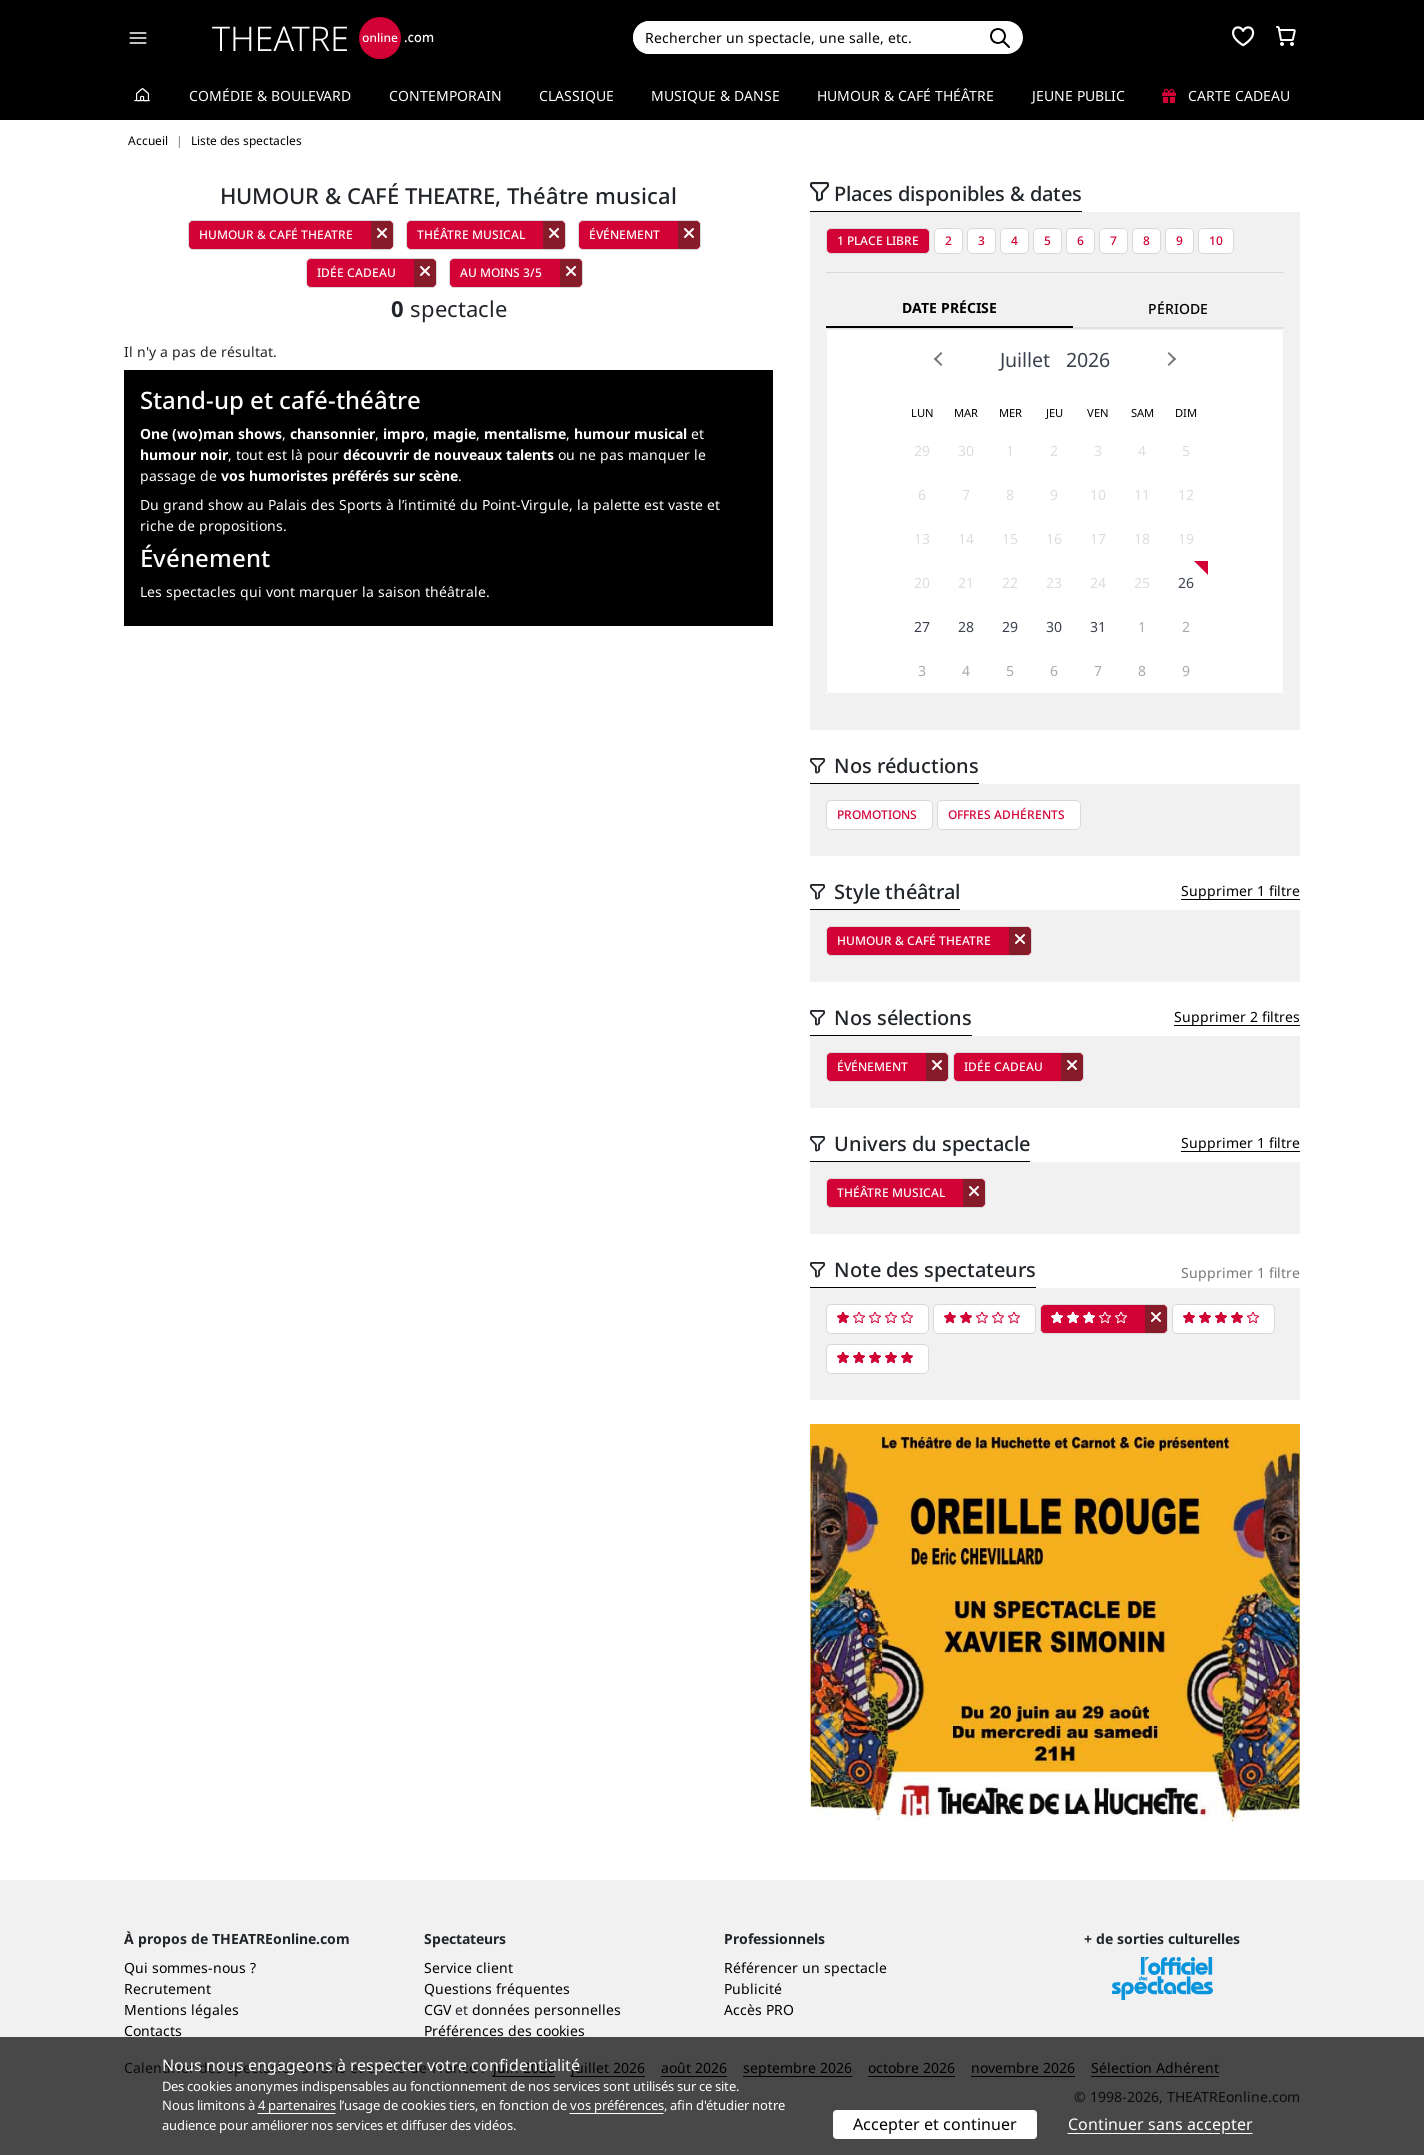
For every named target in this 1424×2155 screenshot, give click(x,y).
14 (966, 538)
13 (922, 538)
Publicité (753, 1988)
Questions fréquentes (497, 1988)
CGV (437, 2009)
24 (1098, 582)
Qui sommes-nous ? (190, 1967)
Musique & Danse (715, 95)
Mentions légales (181, 2009)
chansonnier (332, 433)
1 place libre (878, 240)
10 (1216, 240)
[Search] (804, 37)
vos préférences (617, 2105)
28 (966, 626)
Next (1171, 359)
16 (1054, 538)
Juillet (1025, 359)
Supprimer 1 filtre (1240, 890)
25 (1142, 582)
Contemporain (445, 95)
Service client (468, 1967)
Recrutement (167, 1988)
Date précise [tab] (949, 307)
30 (966, 450)
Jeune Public (1078, 95)
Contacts (153, 2030)
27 (922, 626)
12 (1186, 494)
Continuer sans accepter (1160, 2124)
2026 (1088, 359)
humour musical (630, 433)
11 (1142, 494)
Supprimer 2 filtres (1237, 1016)
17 (1098, 538)
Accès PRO (759, 2009)
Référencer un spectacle (805, 1967)
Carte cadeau (1226, 95)
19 (1186, 538)
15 (1010, 538)
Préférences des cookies (504, 2030)
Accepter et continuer (935, 2124)
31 (1098, 626)
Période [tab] (1178, 308)
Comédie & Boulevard (270, 95)
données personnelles (546, 2009)
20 (922, 582)
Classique (576, 95)
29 (922, 450)
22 (1010, 582)
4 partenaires (297, 2105)
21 (966, 582)
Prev (939, 359)
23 (1054, 582)
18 (1142, 538)
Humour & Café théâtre (905, 95)
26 (1186, 582)
